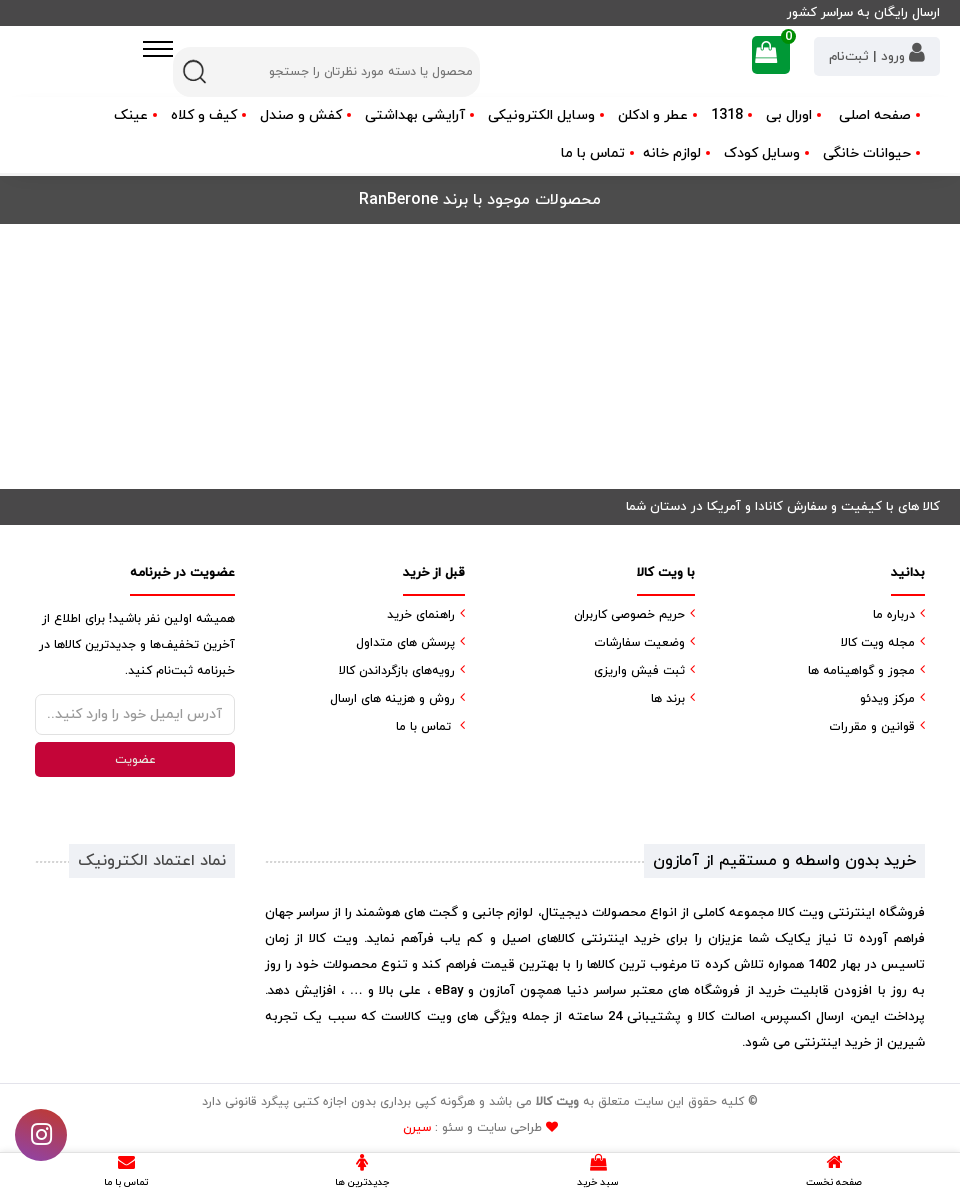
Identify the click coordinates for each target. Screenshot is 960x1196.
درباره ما (894, 615)
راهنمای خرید (421, 615)
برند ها (668, 699)
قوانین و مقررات (872, 727)
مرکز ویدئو (887, 699)
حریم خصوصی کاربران (629, 615)
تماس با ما (593, 153)
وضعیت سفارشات (639, 643)
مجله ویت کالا (878, 643)
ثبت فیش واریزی (639, 671)
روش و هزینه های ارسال (392, 699)
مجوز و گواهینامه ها (861, 671)
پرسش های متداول (405, 643)
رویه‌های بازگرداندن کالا (397, 671)
